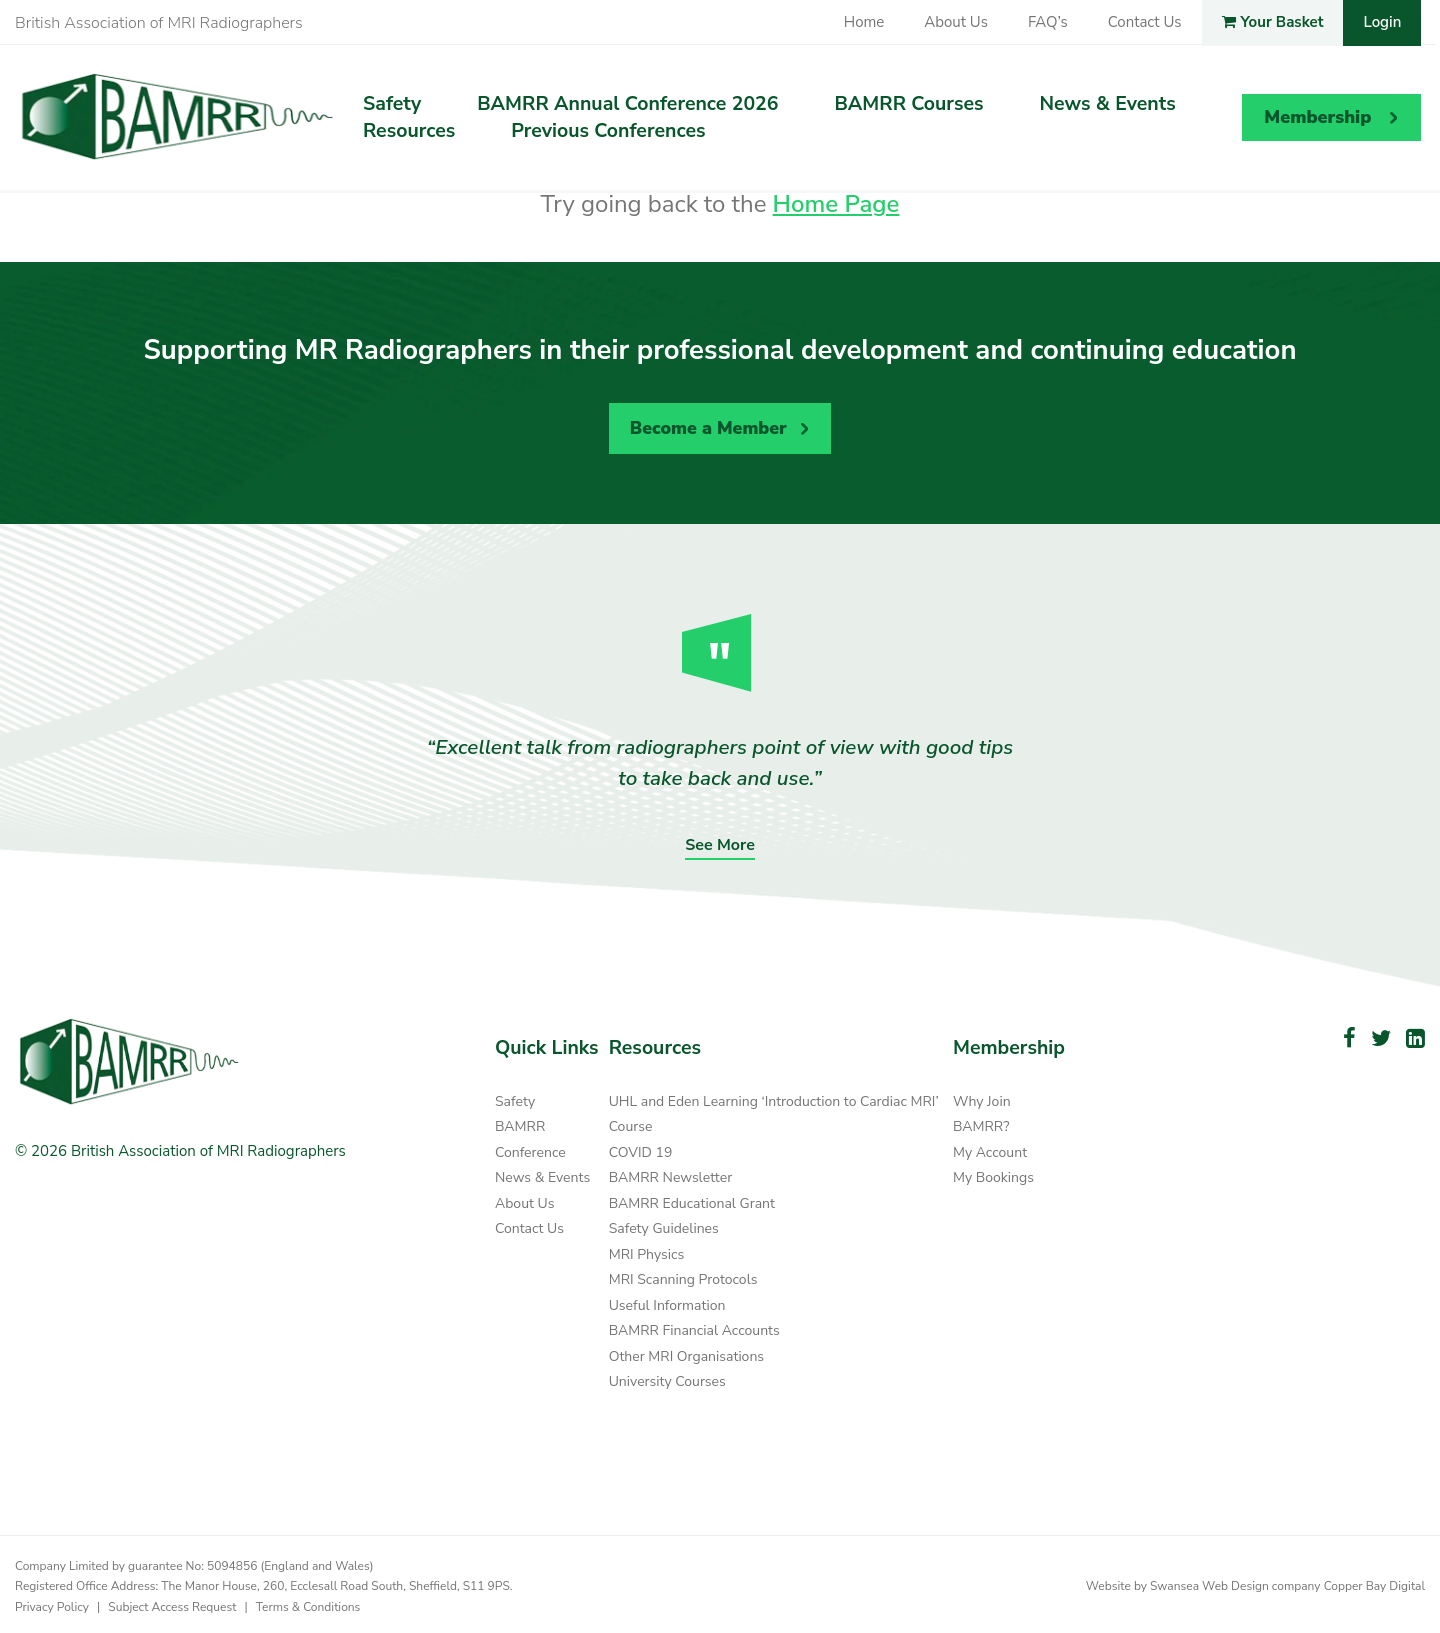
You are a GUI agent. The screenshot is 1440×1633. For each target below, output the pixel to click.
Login (1382, 22)
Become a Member (706, 426)
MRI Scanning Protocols (683, 1275)
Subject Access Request (172, 1602)
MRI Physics (647, 1250)
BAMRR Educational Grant (692, 1199)
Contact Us (1145, 22)
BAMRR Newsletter (670, 1173)
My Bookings (993, 1173)
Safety (392, 104)
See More (720, 841)
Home (864, 22)
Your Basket (1273, 22)
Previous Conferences (608, 131)
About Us (956, 22)
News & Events (1108, 104)
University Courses (667, 1377)
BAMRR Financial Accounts (694, 1326)
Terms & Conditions (308, 1602)
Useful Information (667, 1301)
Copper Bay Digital (1374, 1582)
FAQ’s (1048, 22)
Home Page (836, 204)
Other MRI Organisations (686, 1352)
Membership (1317, 117)
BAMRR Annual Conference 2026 (627, 104)
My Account (990, 1148)
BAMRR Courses (909, 104)
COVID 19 (641, 1148)
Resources (409, 131)
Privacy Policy (52, 1602)
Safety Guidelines (664, 1224)
